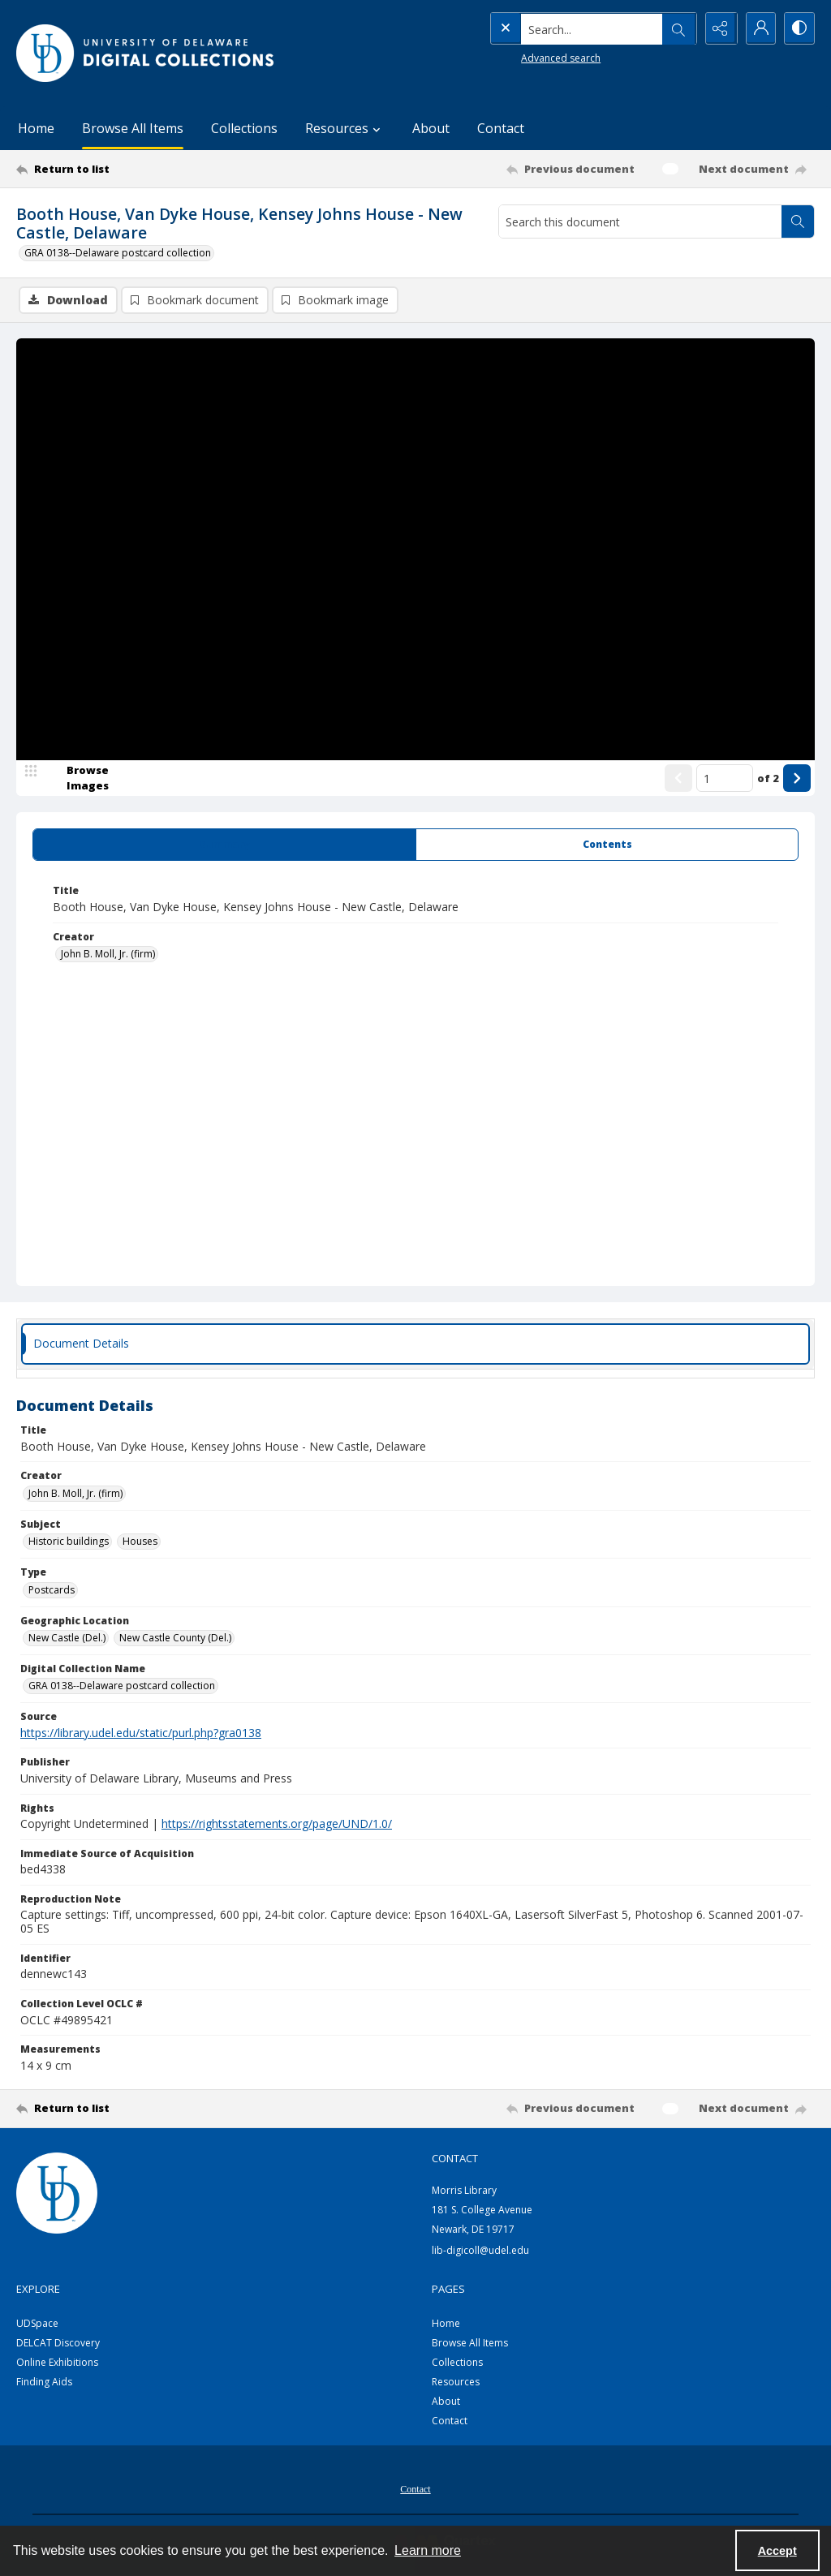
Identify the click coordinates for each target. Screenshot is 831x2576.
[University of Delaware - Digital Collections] (146, 53)
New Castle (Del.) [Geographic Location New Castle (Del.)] (66, 1638)
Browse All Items (132, 128)
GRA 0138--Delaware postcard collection (117, 253)
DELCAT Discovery (58, 2343)
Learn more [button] (427, 2550)
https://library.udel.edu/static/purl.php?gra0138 (140, 1733)
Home (36, 128)
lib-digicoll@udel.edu (480, 2251)
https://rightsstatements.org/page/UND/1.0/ (276, 1824)
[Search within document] (797, 221)
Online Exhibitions (57, 2363)
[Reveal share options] (717, 28)
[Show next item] (797, 779)
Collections (244, 128)
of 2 (768, 779)
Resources (456, 2382)
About (431, 128)
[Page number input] (724, 779)
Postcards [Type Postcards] (51, 1591)
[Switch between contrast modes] (798, 28)
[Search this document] (640, 221)
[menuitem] (415, 2488)
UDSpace (37, 2324)
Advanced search (527, 57)
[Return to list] (124, 168)
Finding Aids (44, 2382)
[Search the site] (559, 28)
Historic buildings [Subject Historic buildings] (68, 1542)
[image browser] (77, 779)
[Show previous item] (678, 779)
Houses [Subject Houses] (140, 1542)
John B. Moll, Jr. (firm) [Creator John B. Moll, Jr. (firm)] (108, 954)
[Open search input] (676, 28)
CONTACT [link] (455, 2159)
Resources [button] (345, 128)
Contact (500, 128)
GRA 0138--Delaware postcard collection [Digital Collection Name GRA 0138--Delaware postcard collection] (121, 1686)
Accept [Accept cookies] (777, 2550)
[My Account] (758, 28)
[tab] (224, 845)
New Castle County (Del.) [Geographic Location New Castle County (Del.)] (175, 1638)
